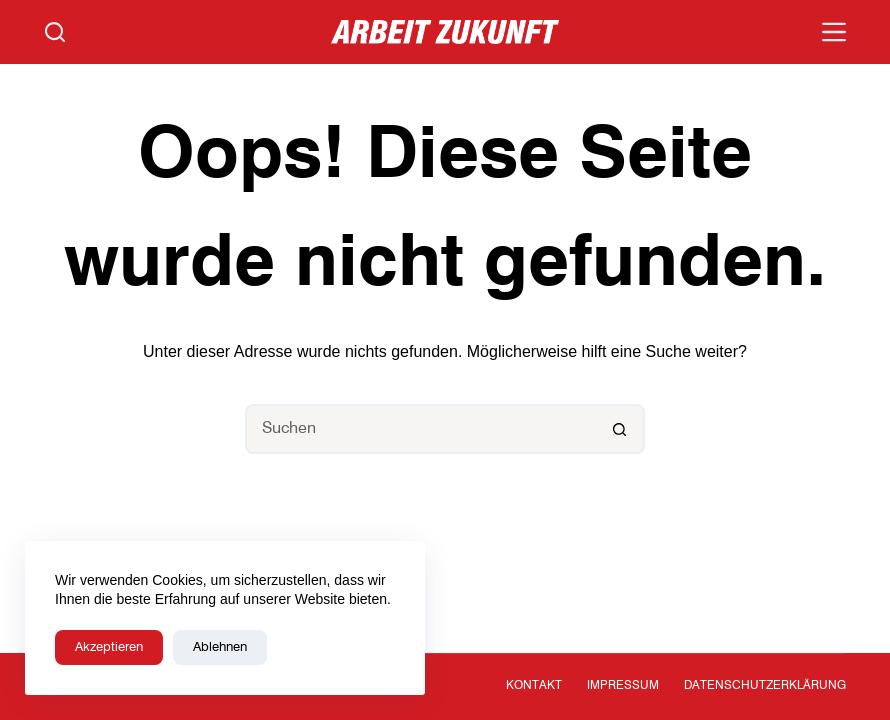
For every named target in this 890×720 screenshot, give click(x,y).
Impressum (623, 686)
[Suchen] (55, 32)
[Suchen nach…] (420, 429)
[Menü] (834, 32)
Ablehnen (220, 647)
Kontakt (534, 686)
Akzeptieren (109, 647)
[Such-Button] (620, 429)
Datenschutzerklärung (765, 686)
